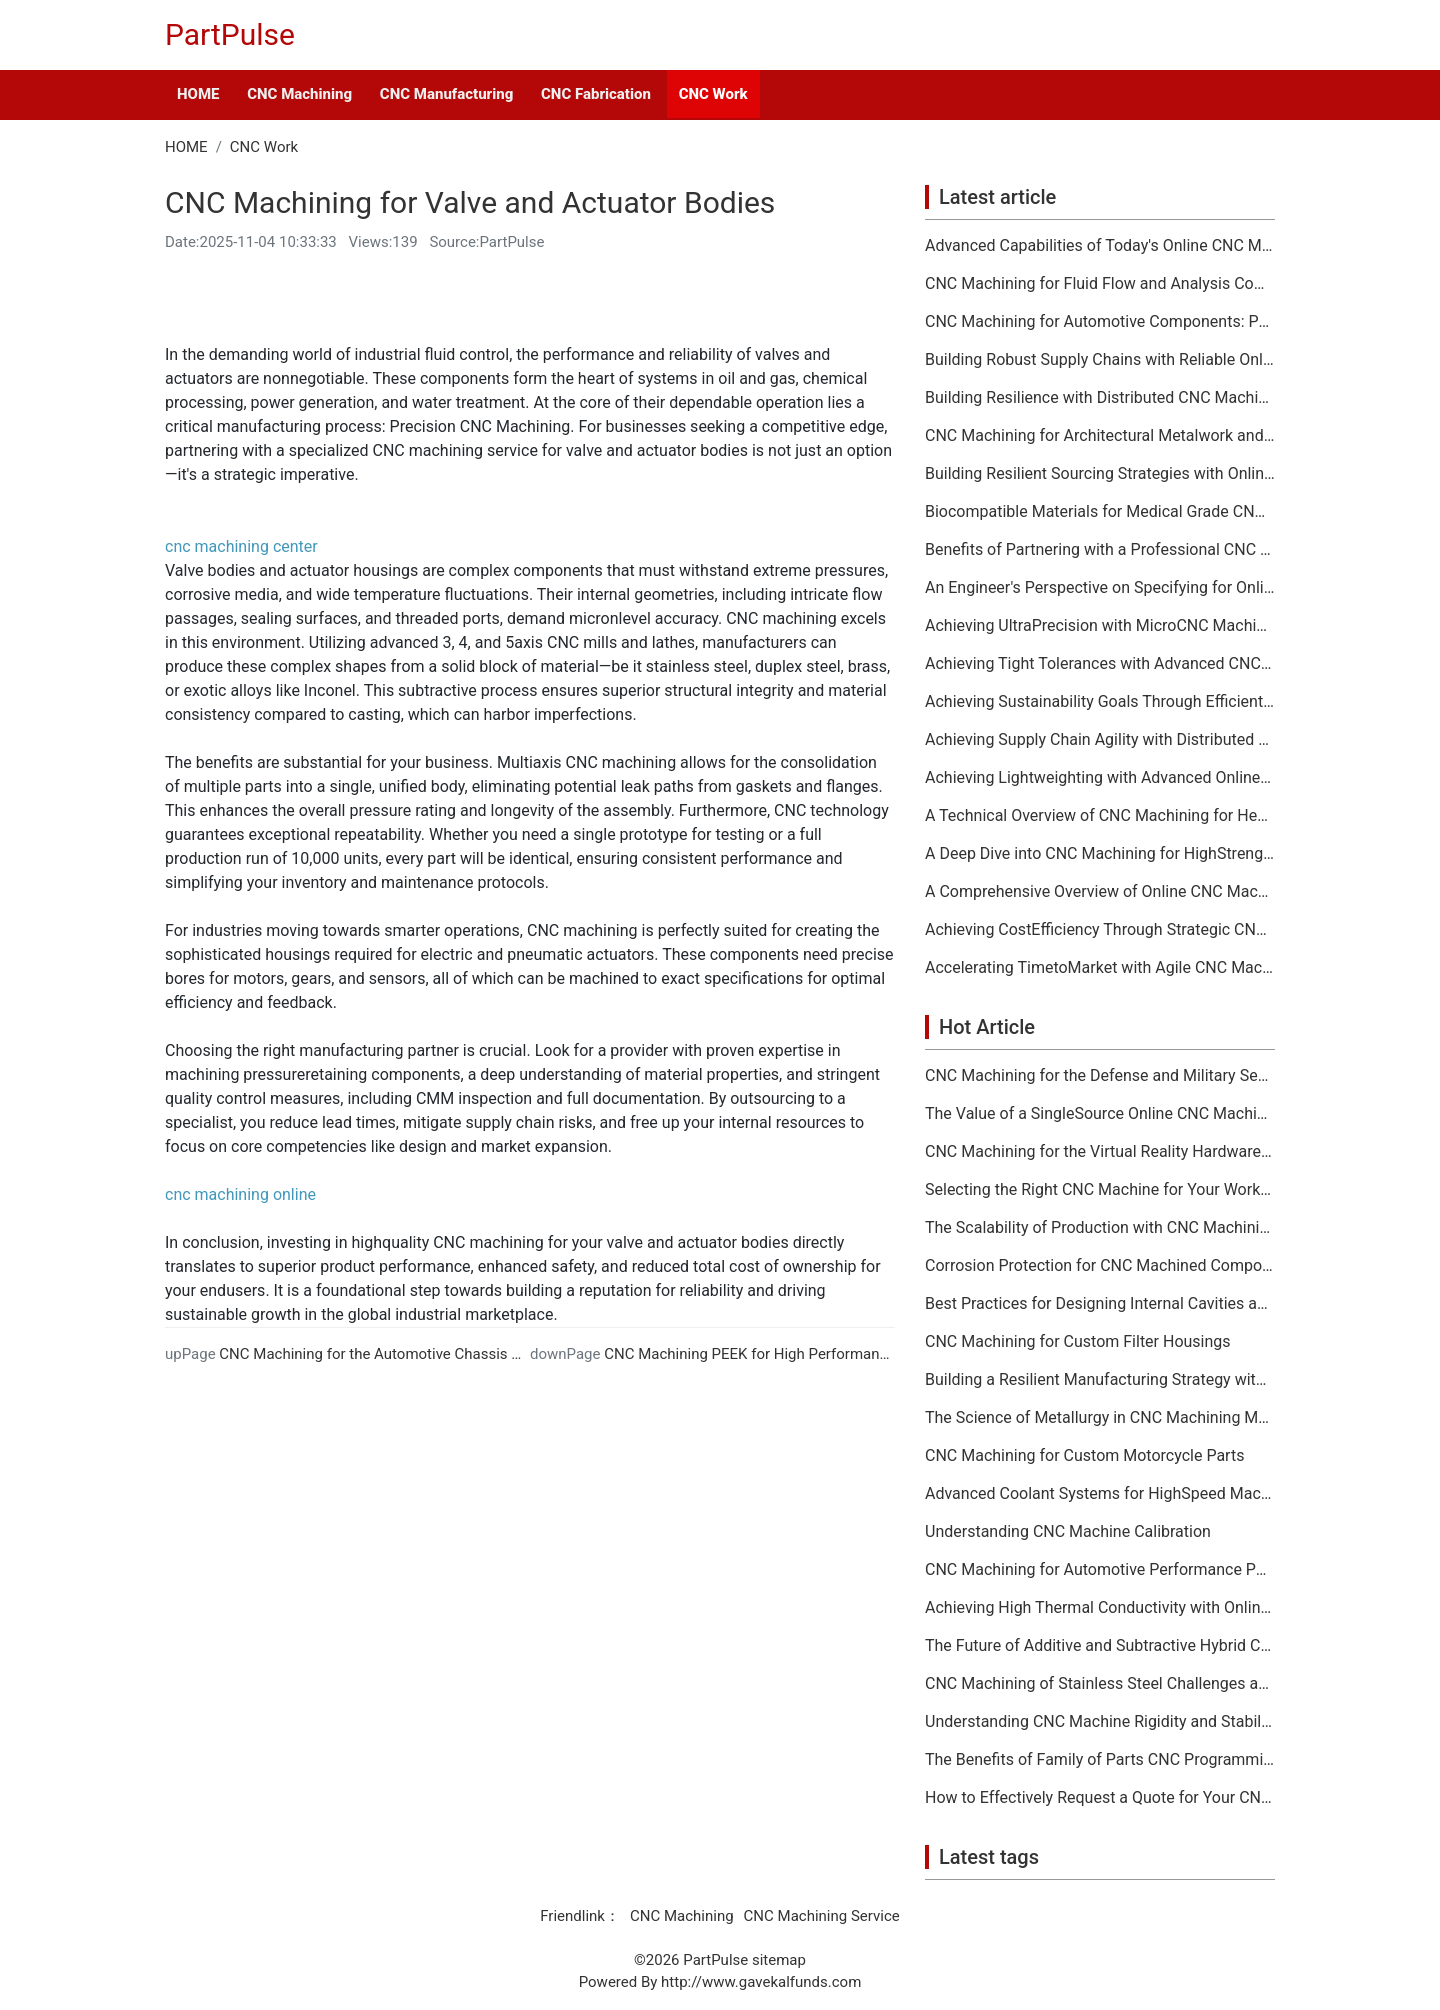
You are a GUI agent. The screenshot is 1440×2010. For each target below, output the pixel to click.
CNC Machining (299, 94)
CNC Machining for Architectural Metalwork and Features (1100, 436)
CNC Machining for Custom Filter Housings (1078, 1342)
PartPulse (230, 34)
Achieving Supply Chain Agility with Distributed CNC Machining (1100, 740)
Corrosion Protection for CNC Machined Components (1100, 1266)
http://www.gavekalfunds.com (761, 1982)
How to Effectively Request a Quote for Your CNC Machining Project (1100, 1798)
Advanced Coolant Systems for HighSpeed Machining (1100, 1494)
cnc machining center (241, 546)
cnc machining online (240, 1194)
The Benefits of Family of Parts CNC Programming (1100, 1760)
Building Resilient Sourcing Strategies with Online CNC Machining (1100, 474)
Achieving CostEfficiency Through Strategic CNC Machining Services (1100, 930)
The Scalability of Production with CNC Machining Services (1100, 1228)
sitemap (779, 1960)
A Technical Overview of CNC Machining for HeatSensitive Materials (1100, 816)
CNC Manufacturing (446, 94)
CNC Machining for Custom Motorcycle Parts (1084, 1456)
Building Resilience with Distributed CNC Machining (1100, 398)
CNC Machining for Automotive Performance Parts (1100, 1570)
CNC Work (713, 94)
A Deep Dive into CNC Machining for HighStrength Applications (1100, 854)
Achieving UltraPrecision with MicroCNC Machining (1100, 626)
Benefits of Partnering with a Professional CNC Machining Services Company (1100, 550)
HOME (198, 94)
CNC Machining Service (822, 1916)
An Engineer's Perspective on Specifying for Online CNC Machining (1100, 588)
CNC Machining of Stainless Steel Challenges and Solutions (1100, 1684)
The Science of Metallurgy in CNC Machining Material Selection (1100, 1418)
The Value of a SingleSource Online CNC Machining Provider (1100, 1114)
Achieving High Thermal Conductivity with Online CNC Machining (1100, 1608)
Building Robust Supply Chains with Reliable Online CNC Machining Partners (1100, 360)
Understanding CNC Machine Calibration (1068, 1532)
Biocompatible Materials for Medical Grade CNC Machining (1100, 512)
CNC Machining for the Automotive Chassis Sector (386, 1354)
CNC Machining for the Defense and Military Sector (1100, 1076)
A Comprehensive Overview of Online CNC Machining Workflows (1100, 892)
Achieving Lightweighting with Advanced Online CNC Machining (1100, 778)
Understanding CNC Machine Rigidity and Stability (1100, 1722)
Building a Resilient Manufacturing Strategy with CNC (1100, 1380)
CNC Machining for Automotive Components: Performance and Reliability (1100, 322)
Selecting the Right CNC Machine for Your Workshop (1100, 1190)
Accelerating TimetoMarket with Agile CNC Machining (1100, 968)
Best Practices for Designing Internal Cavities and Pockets (1100, 1304)
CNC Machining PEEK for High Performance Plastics (778, 1354)
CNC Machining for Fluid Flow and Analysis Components (1100, 284)
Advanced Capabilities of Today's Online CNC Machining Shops (1100, 246)
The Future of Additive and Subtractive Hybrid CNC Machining (1100, 1646)
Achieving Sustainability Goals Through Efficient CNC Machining (1100, 702)
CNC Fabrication (596, 94)
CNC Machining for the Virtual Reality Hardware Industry (1100, 1152)
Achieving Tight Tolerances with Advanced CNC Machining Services (1100, 664)
